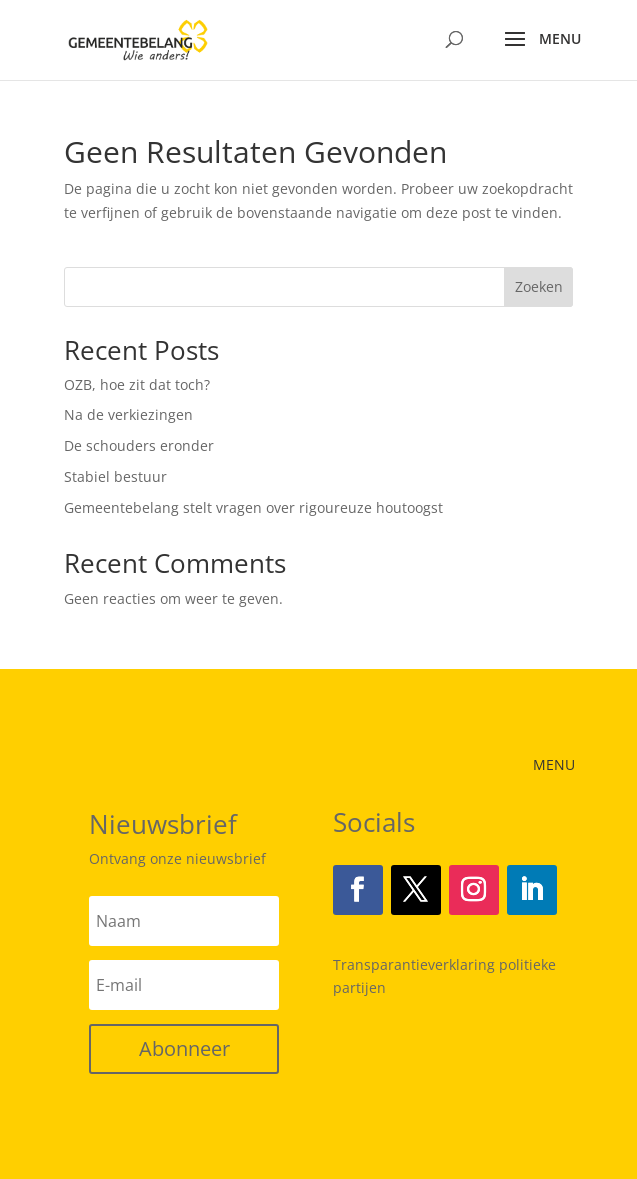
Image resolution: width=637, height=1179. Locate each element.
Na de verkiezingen (128, 414)
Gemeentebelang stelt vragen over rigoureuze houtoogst (253, 507)
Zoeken (539, 286)
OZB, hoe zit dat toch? (137, 384)
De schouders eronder (139, 445)
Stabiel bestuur (115, 476)
